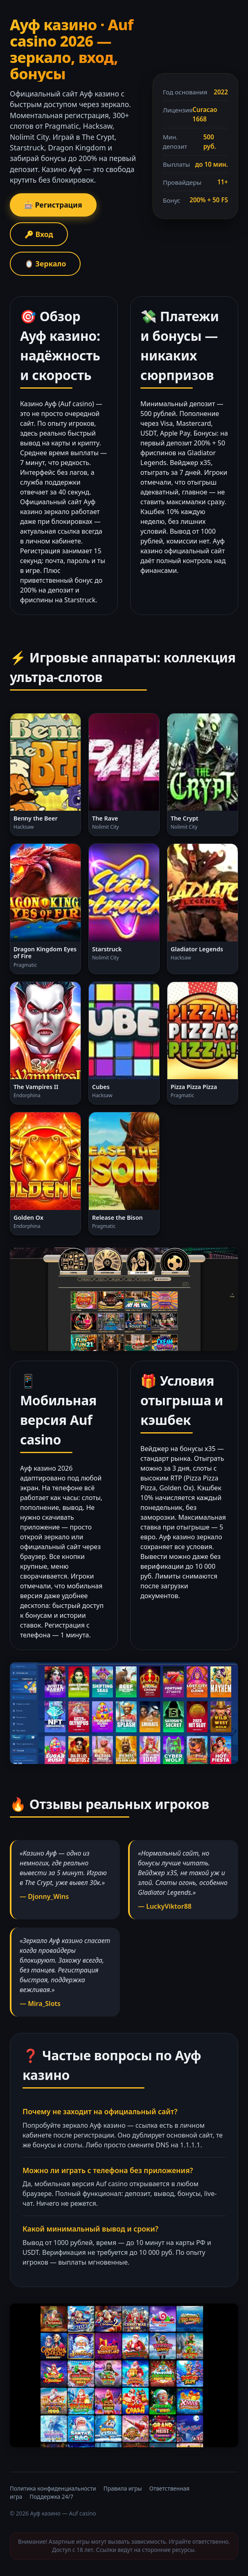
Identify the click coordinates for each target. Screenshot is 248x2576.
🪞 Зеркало (45, 263)
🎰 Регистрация (53, 205)
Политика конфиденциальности (53, 2488)
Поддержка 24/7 (51, 2496)
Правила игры (123, 2488)
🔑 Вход (39, 234)
